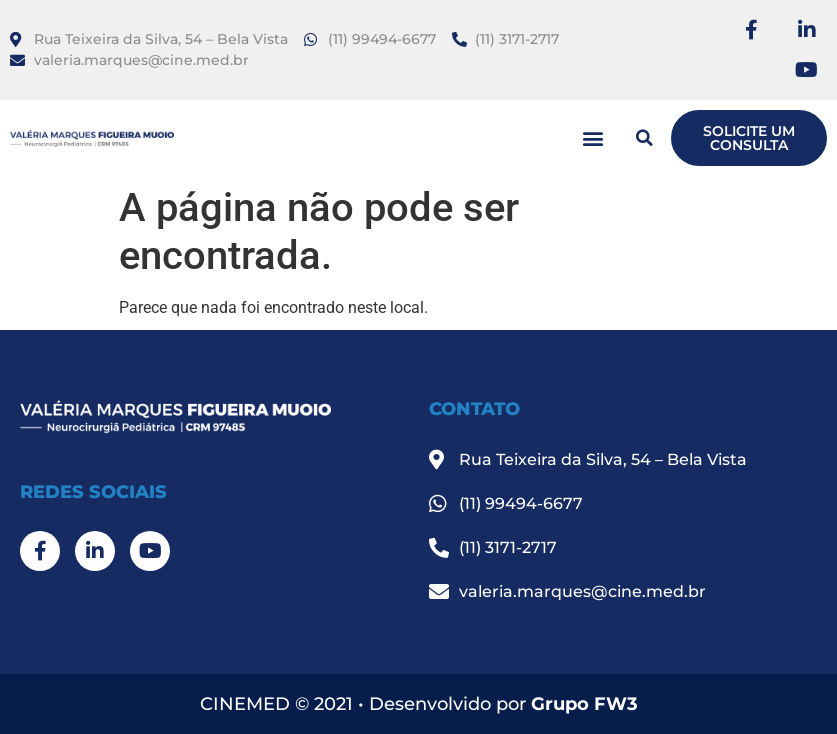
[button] (592, 138)
